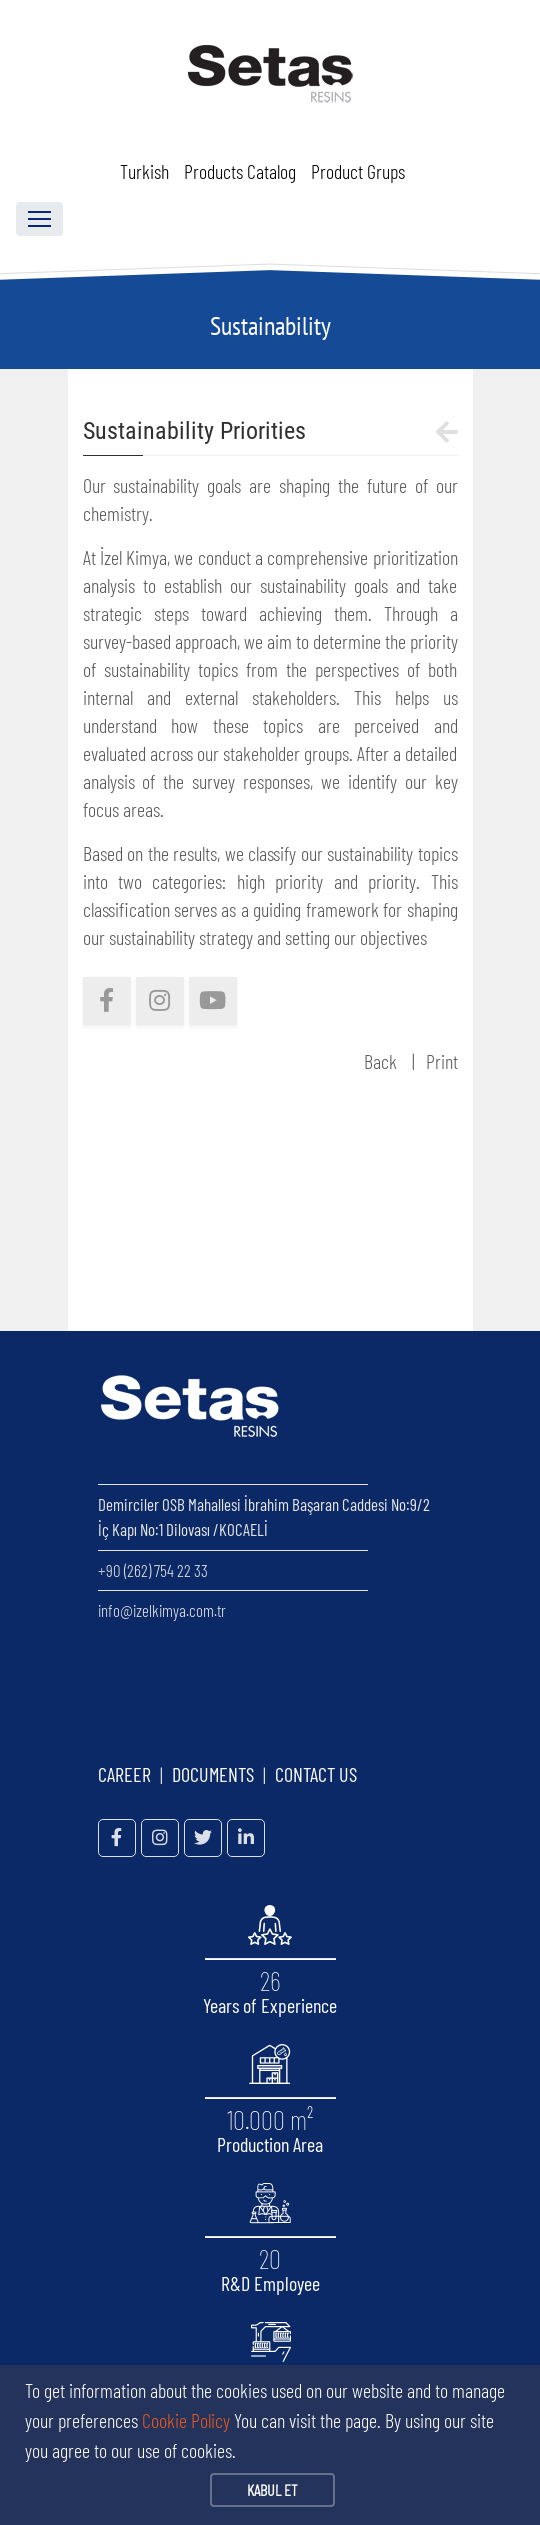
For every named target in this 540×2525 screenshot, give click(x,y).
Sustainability (270, 325)
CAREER (124, 1774)
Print (442, 1061)
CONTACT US (316, 1774)
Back (380, 1061)
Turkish (144, 171)
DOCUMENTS (213, 1774)
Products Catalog (240, 171)
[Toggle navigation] (39, 219)
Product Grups (358, 171)
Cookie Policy (186, 2420)
